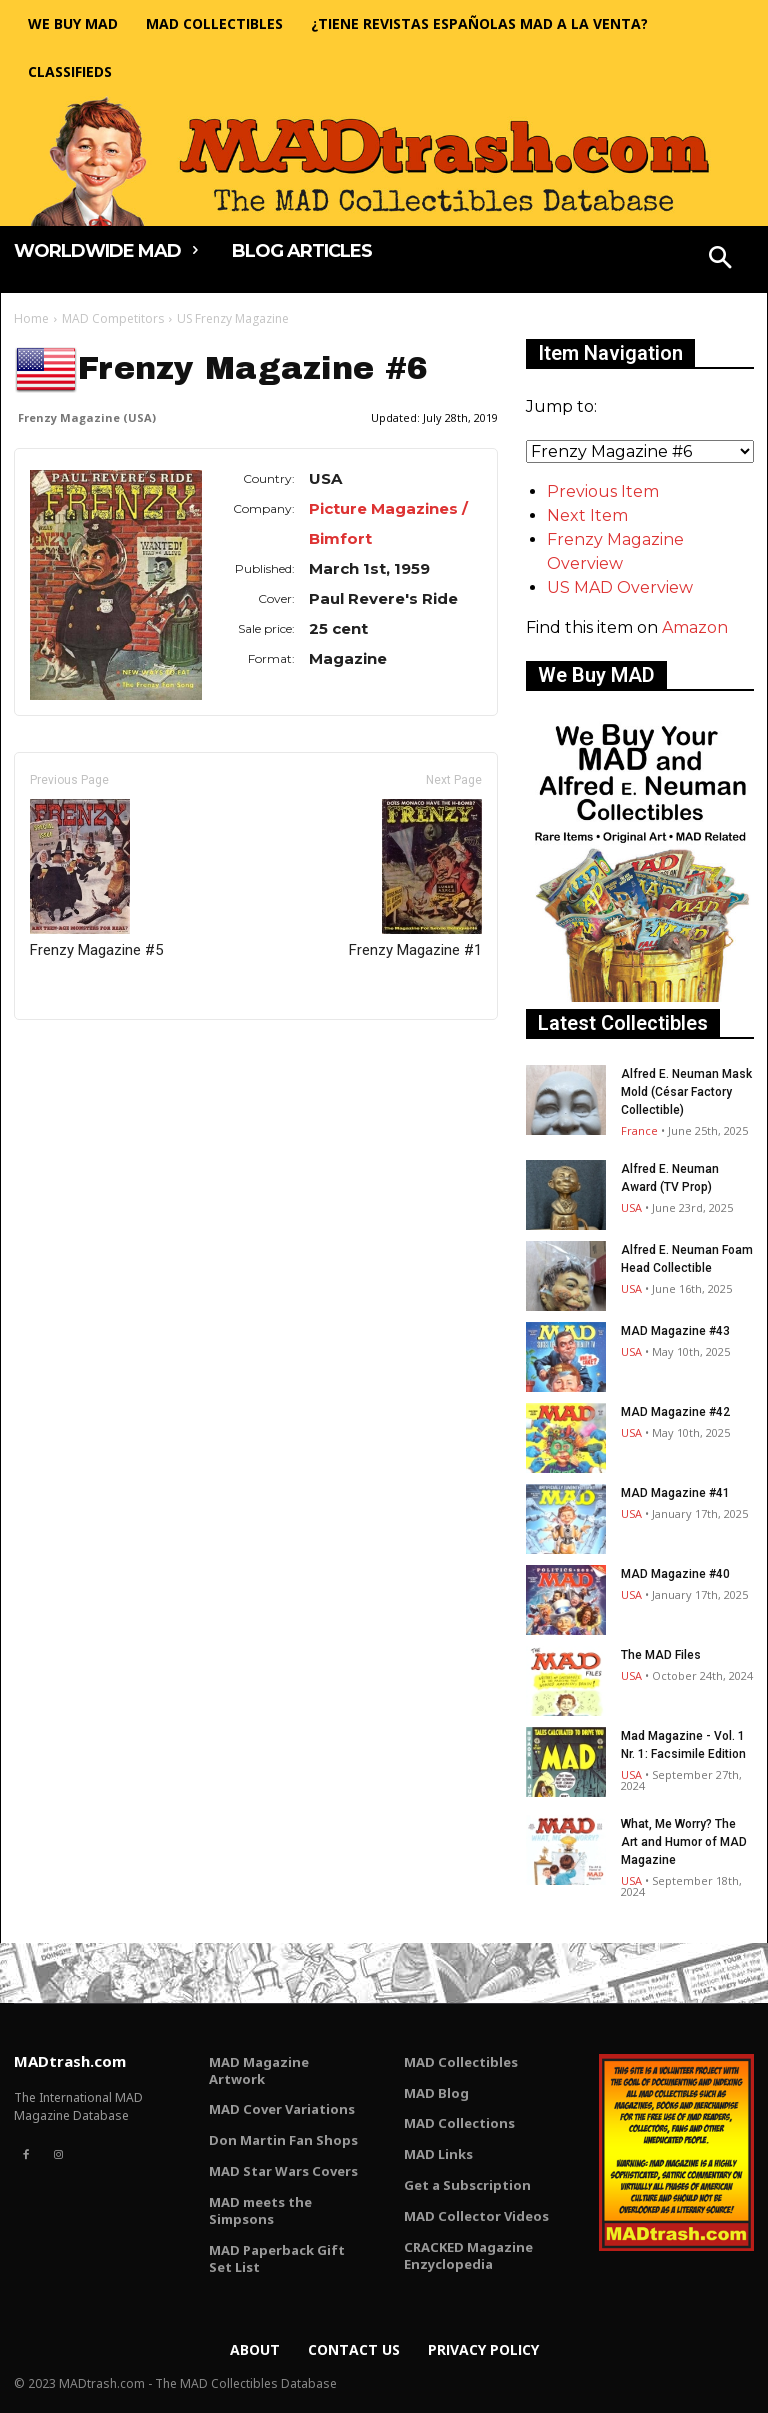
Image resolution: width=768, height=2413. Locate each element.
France (639, 1130)
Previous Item (603, 491)
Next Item (587, 515)
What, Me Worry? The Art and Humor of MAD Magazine (684, 1842)
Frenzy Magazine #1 (415, 879)
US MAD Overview (620, 587)
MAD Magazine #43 (675, 1331)
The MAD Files (661, 1655)
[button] (721, 260)
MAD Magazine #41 (675, 1493)
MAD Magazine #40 (675, 1574)
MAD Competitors (113, 318)
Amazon (695, 627)
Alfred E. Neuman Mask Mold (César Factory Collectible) (686, 1092)
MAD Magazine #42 (675, 1412)
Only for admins (83, 1053)
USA (631, 1207)
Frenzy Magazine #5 (96, 879)
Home (31, 318)
